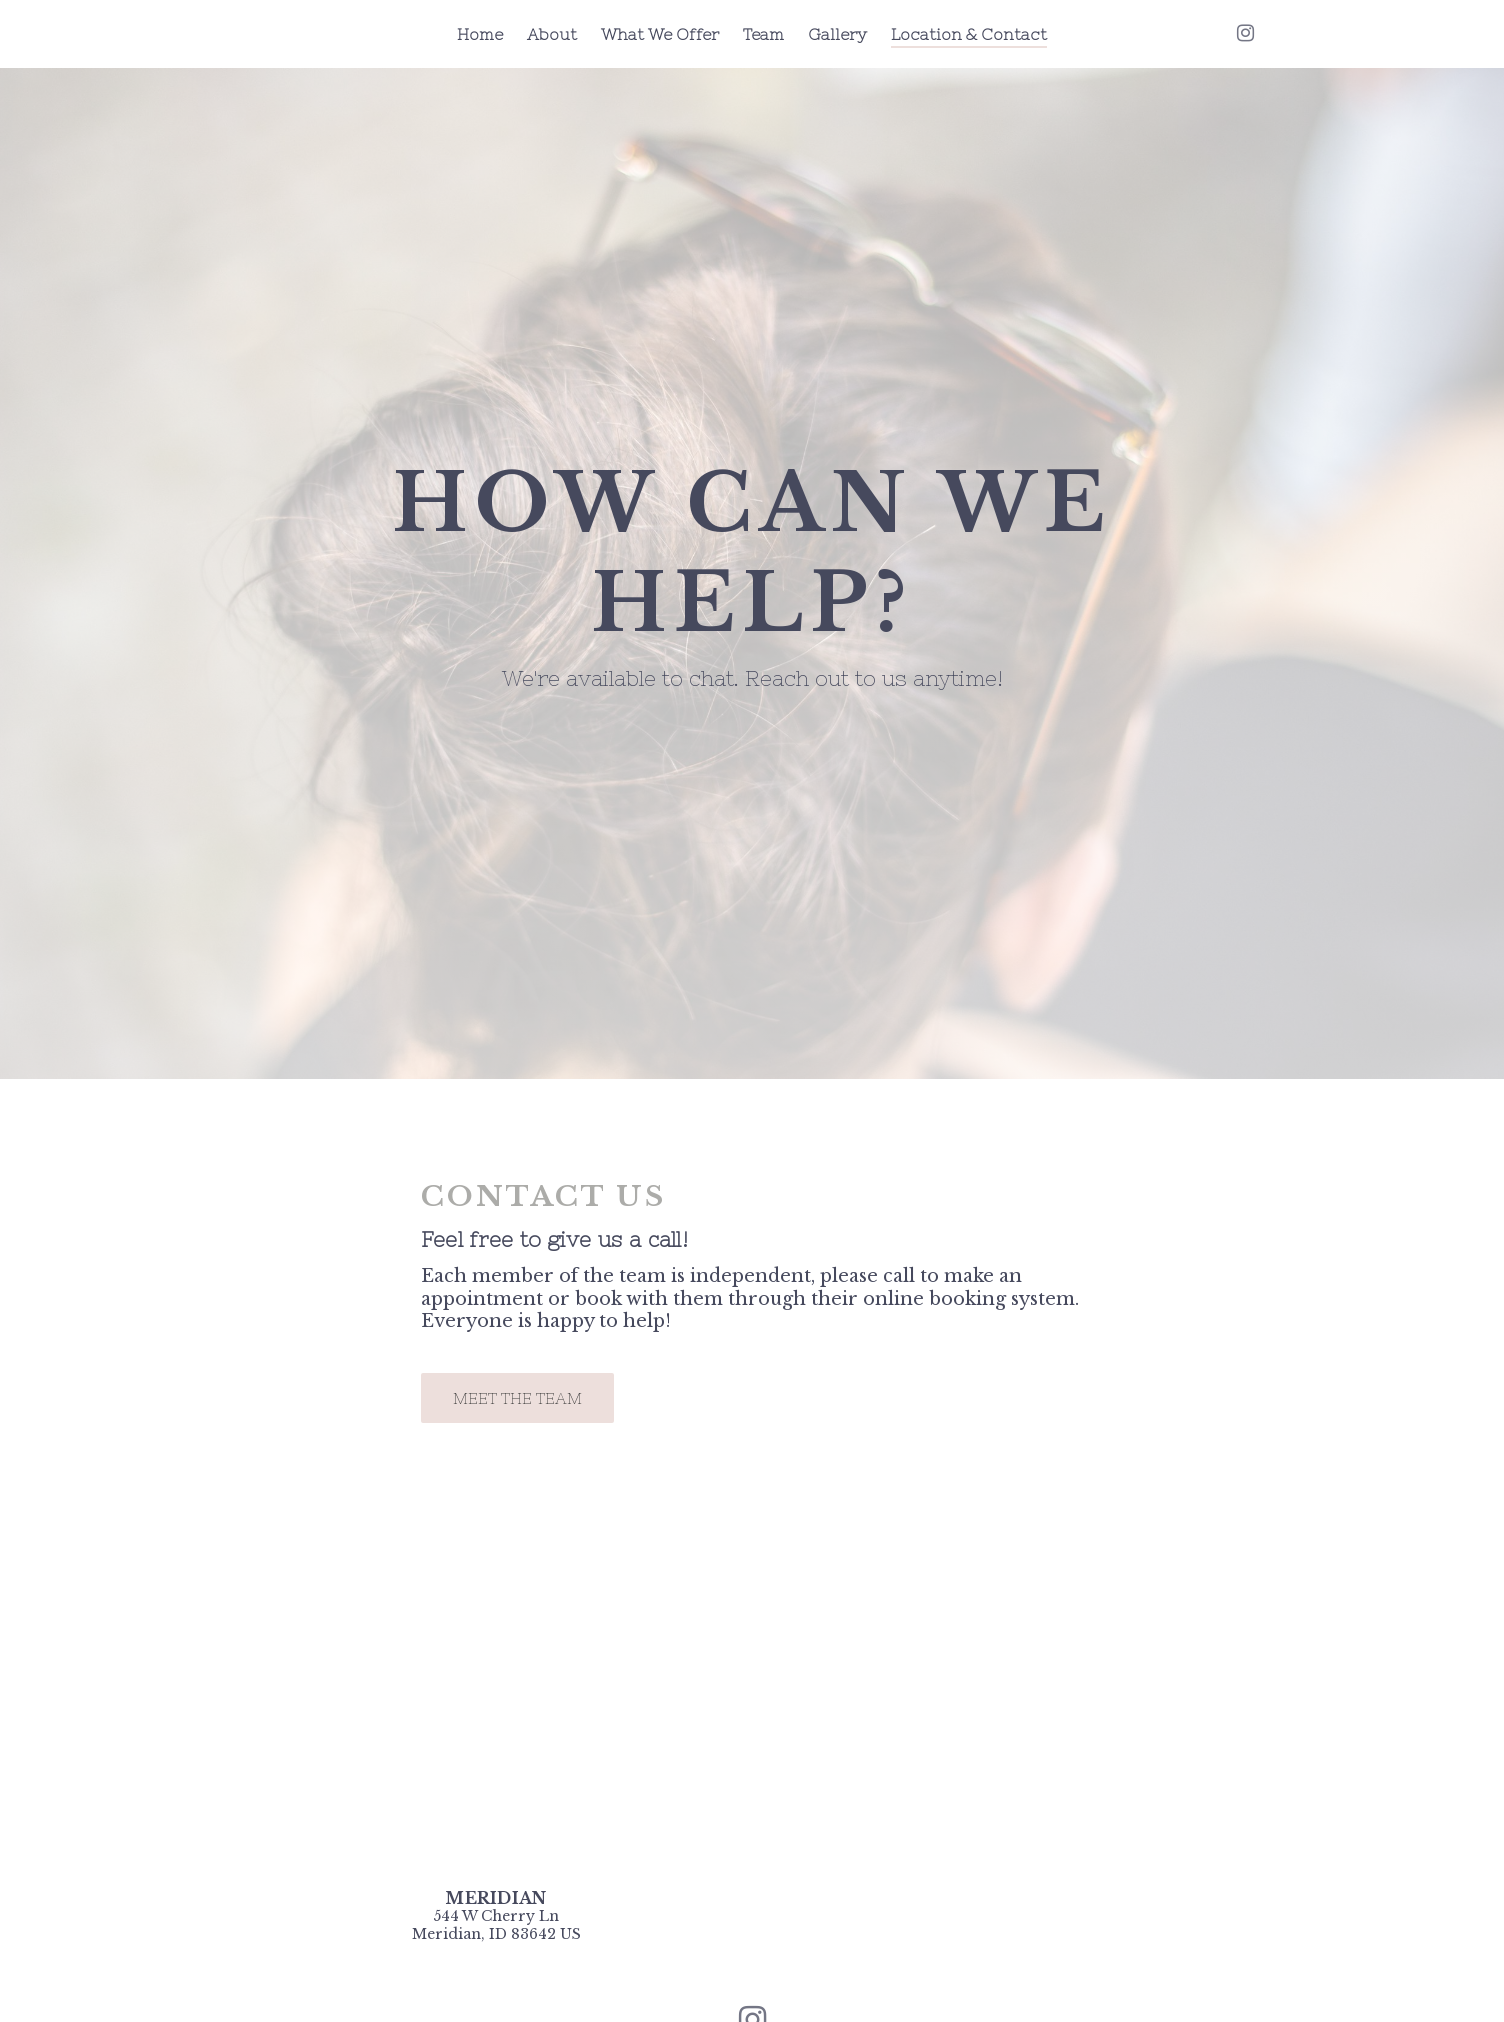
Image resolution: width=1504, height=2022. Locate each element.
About (552, 34)
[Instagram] (1245, 33)
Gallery (837, 34)
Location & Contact (969, 34)
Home (480, 34)
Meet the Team (517, 1398)
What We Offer (660, 34)
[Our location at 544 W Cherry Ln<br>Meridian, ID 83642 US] (496, 1925)
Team (763, 34)
